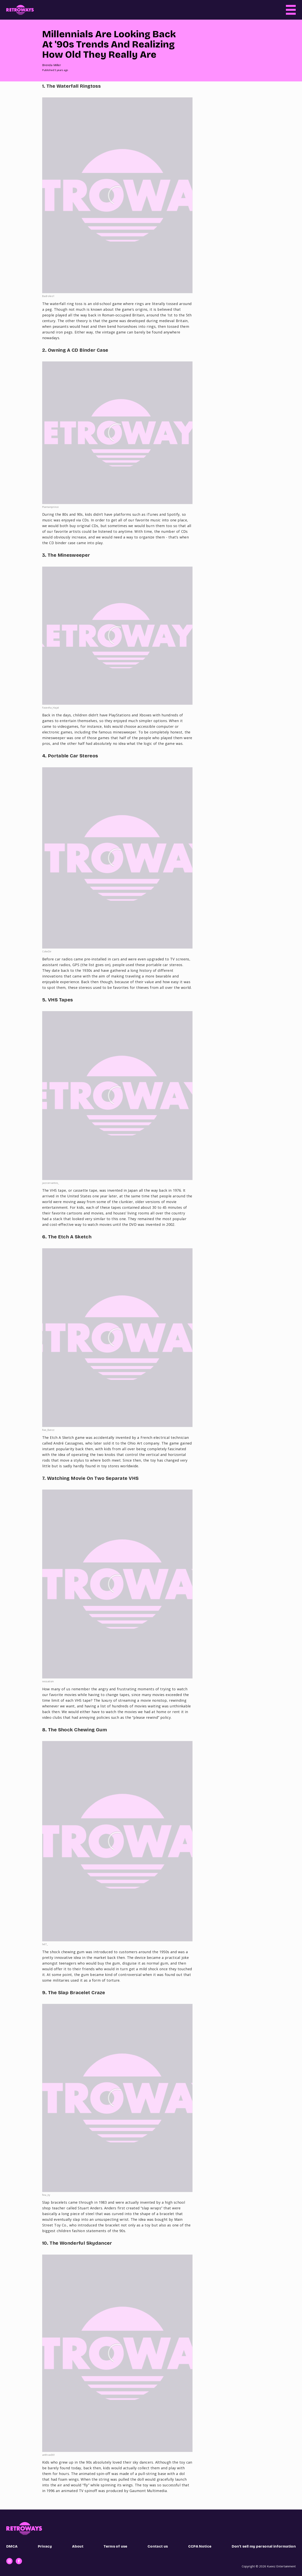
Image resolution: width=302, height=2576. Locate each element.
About (77, 2546)
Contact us (158, 2546)
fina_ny (46, 2195)
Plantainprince (50, 507)
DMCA (11, 2546)
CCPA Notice (200, 2546)
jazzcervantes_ (50, 1183)
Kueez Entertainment (281, 2566)
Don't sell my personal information (264, 2546)
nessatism (48, 1681)
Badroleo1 (48, 296)
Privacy (45, 2546)
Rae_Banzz (48, 1430)
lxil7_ (45, 1944)
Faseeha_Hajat (50, 707)
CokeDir (47, 951)
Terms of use (115, 2546)
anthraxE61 (48, 2455)
